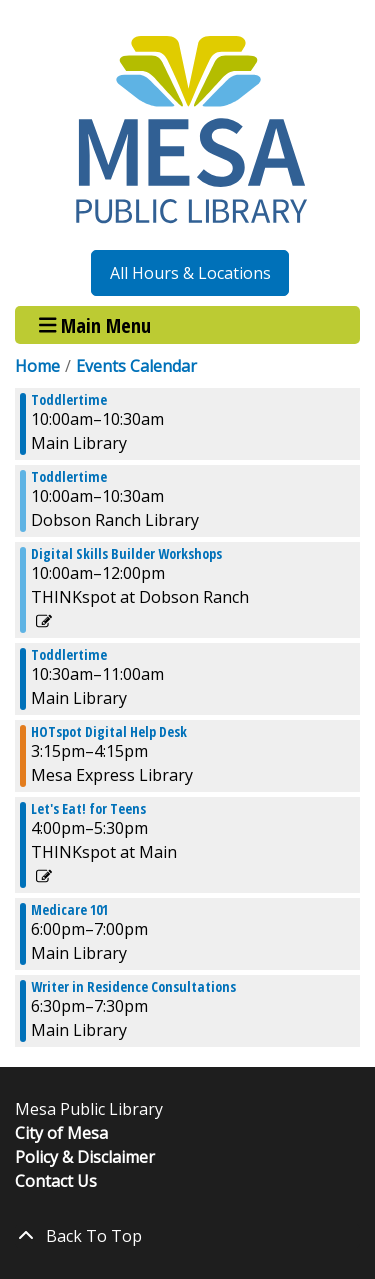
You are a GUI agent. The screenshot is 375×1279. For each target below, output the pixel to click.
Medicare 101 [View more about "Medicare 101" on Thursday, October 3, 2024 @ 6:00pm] (69, 910)
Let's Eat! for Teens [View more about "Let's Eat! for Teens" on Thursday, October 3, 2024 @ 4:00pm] (88, 809)
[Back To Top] (187, 1236)
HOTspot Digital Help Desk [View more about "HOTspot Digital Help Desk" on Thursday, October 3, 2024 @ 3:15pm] (109, 732)
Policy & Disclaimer (85, 1157)
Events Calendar (136, 366)
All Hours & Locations (190, 273)
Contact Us (56, 1181)
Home (37, 366)
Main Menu (95, 324)
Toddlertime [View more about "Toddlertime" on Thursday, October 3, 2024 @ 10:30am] (69, 655)
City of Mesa (61, 1133)
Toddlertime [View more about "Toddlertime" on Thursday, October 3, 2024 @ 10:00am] (69, 400)
